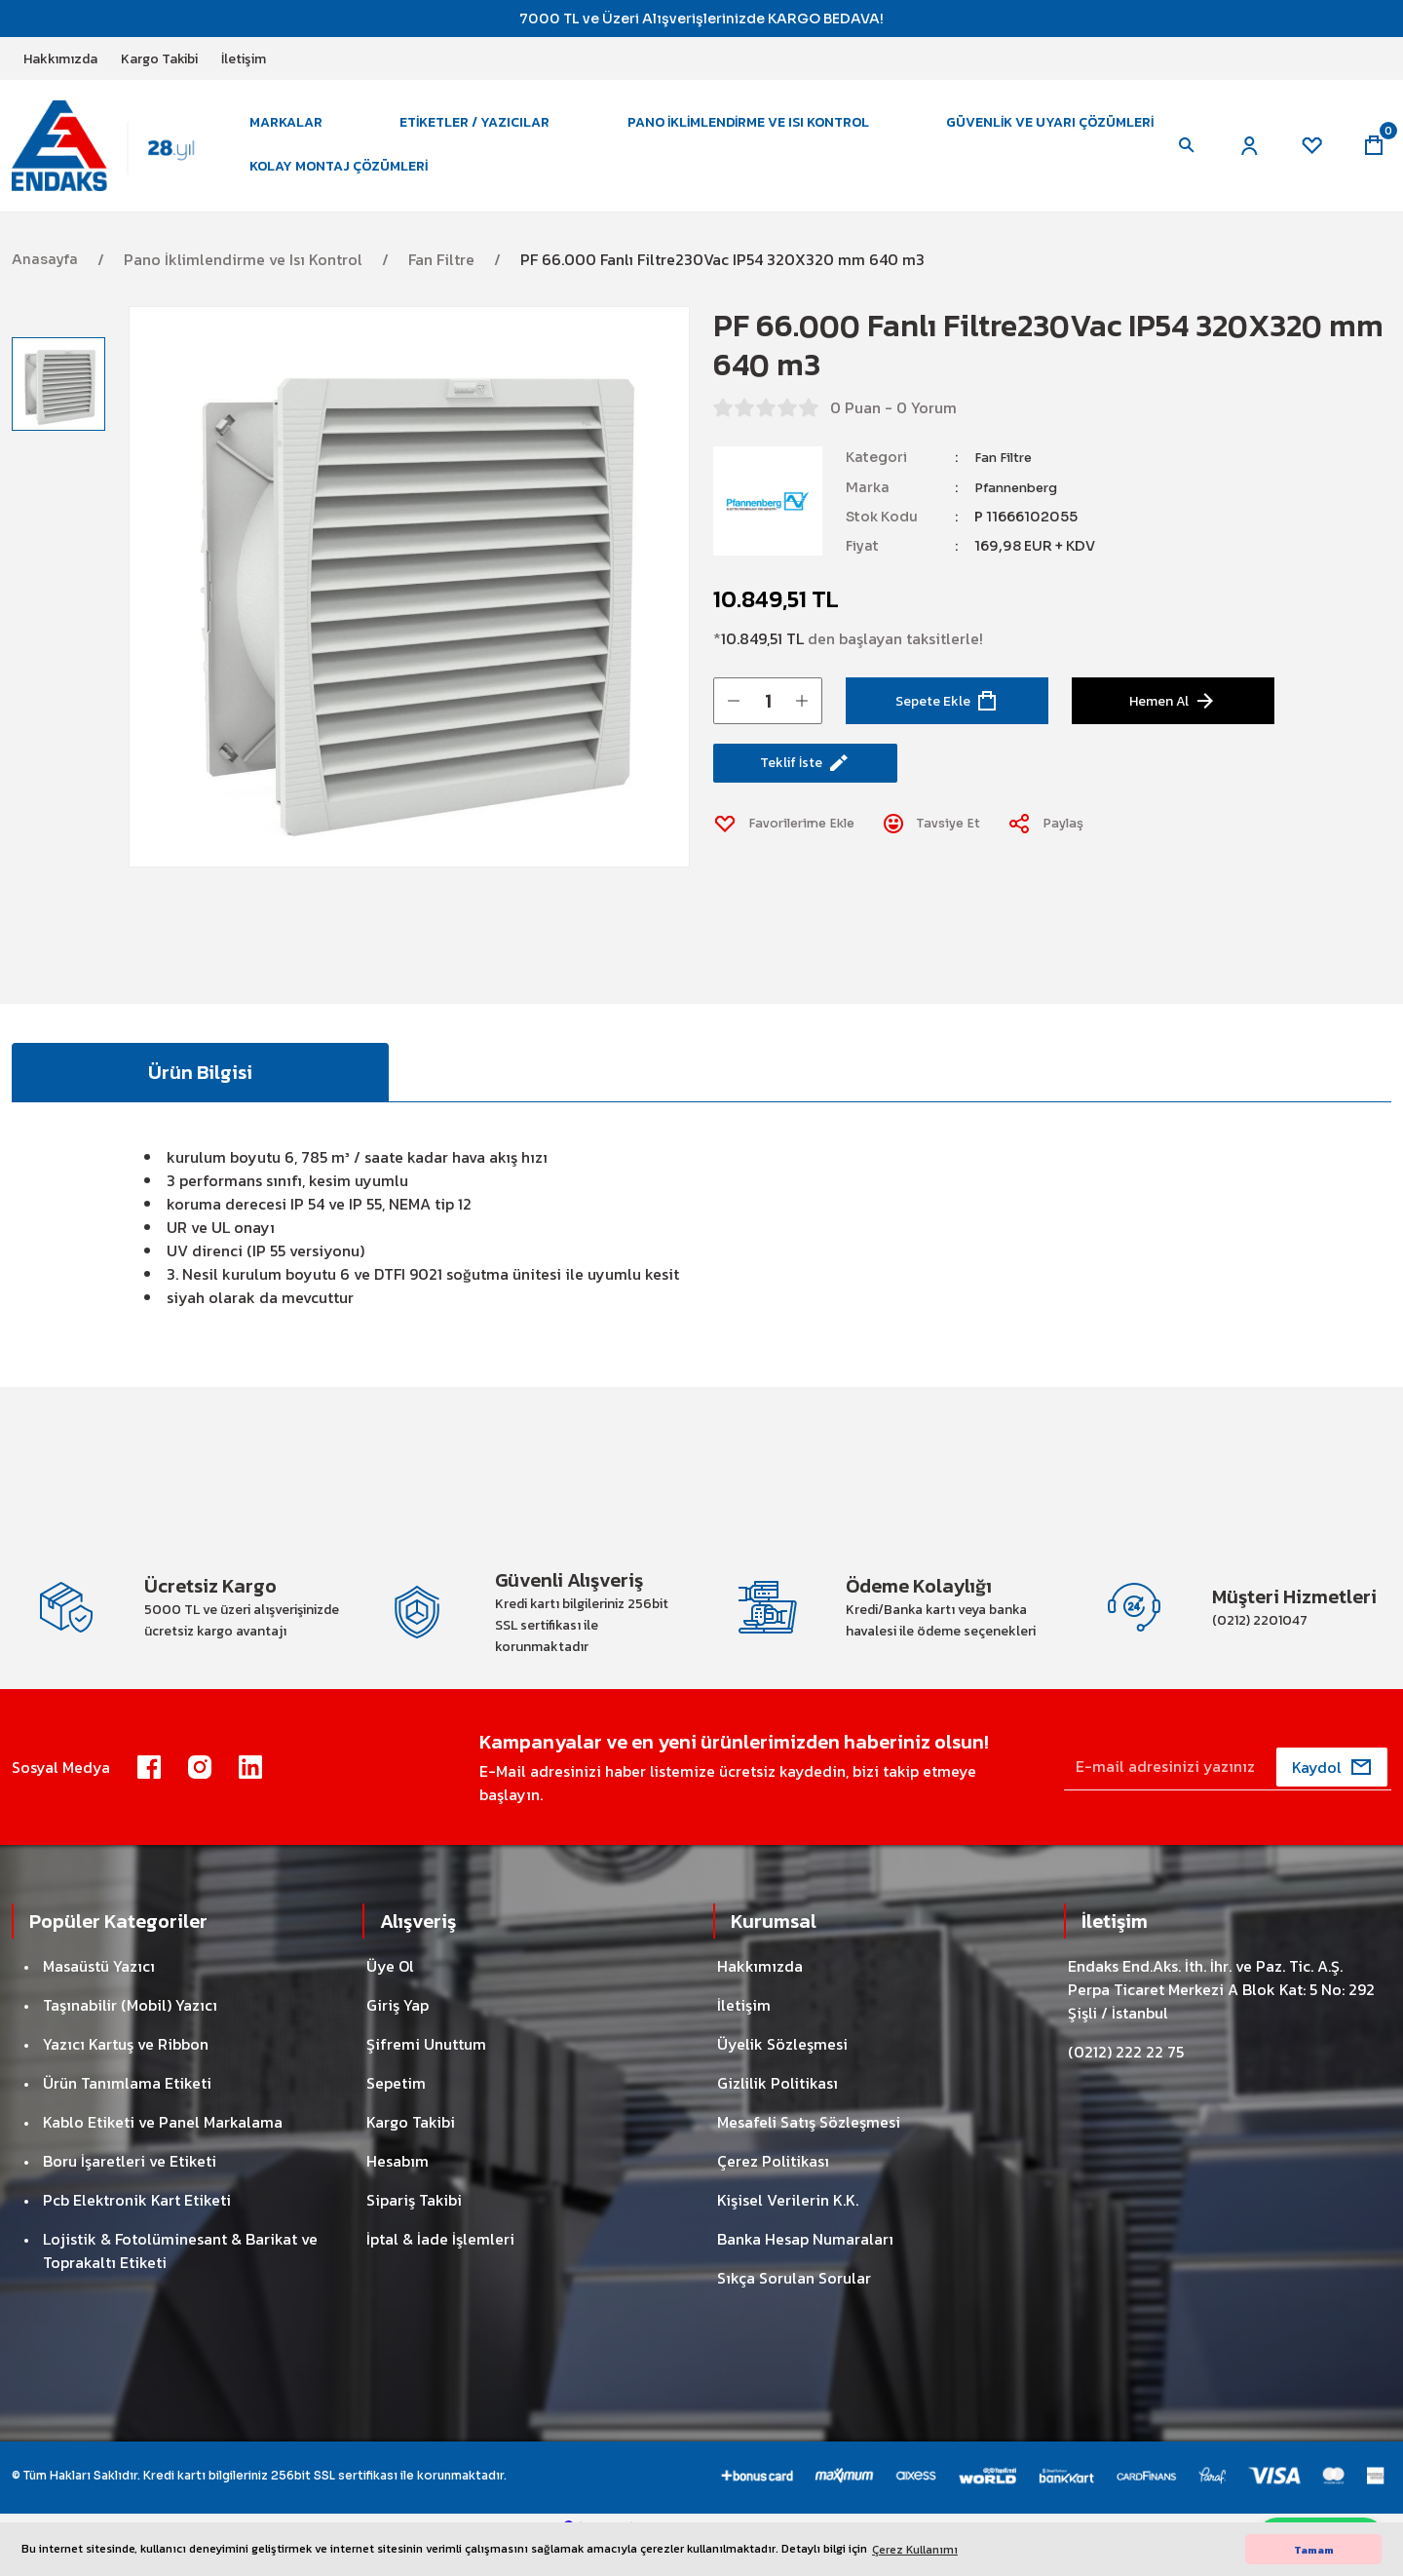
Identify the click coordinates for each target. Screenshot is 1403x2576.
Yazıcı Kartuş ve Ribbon (126, 2076)
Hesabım (397, 2193)
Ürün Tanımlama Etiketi (127, 2115)
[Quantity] (767, 720)
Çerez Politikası (773, 2193)
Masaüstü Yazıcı (99, 1998)
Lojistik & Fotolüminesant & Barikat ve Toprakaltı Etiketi (180, 2282)
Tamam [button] (1314, 2549)
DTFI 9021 (408, 1300)
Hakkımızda (760, 1998)
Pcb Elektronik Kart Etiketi (137, 2232)
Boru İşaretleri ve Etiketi (129, 2193)
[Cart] (1371, 155)
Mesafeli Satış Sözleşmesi (808, 2154)
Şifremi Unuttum (426, 2076)
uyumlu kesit (633, 1300)
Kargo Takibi (410, 2154)
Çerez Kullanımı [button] (915, 2549)
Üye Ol (390, 1998)
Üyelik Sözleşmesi (782, 2076)
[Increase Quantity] (801, 720)
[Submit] (1331, 1799)
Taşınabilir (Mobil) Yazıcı (130, 2037)
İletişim (744, 2037)
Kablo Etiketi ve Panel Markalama (163, 2154)
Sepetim (396, 2115)
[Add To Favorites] (792, 851)
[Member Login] (1239, 155)
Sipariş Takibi (414, 2232)
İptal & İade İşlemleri (440, 2271)
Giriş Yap (397, 2037)
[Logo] (117, 155)
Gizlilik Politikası (777, 2115)
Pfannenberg (1020, 507)
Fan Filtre (1005, 477)
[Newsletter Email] (1227, 1799)
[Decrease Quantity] (733, 720)
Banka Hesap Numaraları (805, 2271)
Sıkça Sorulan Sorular (794, 2310)
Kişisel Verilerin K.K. (787, 2232)
